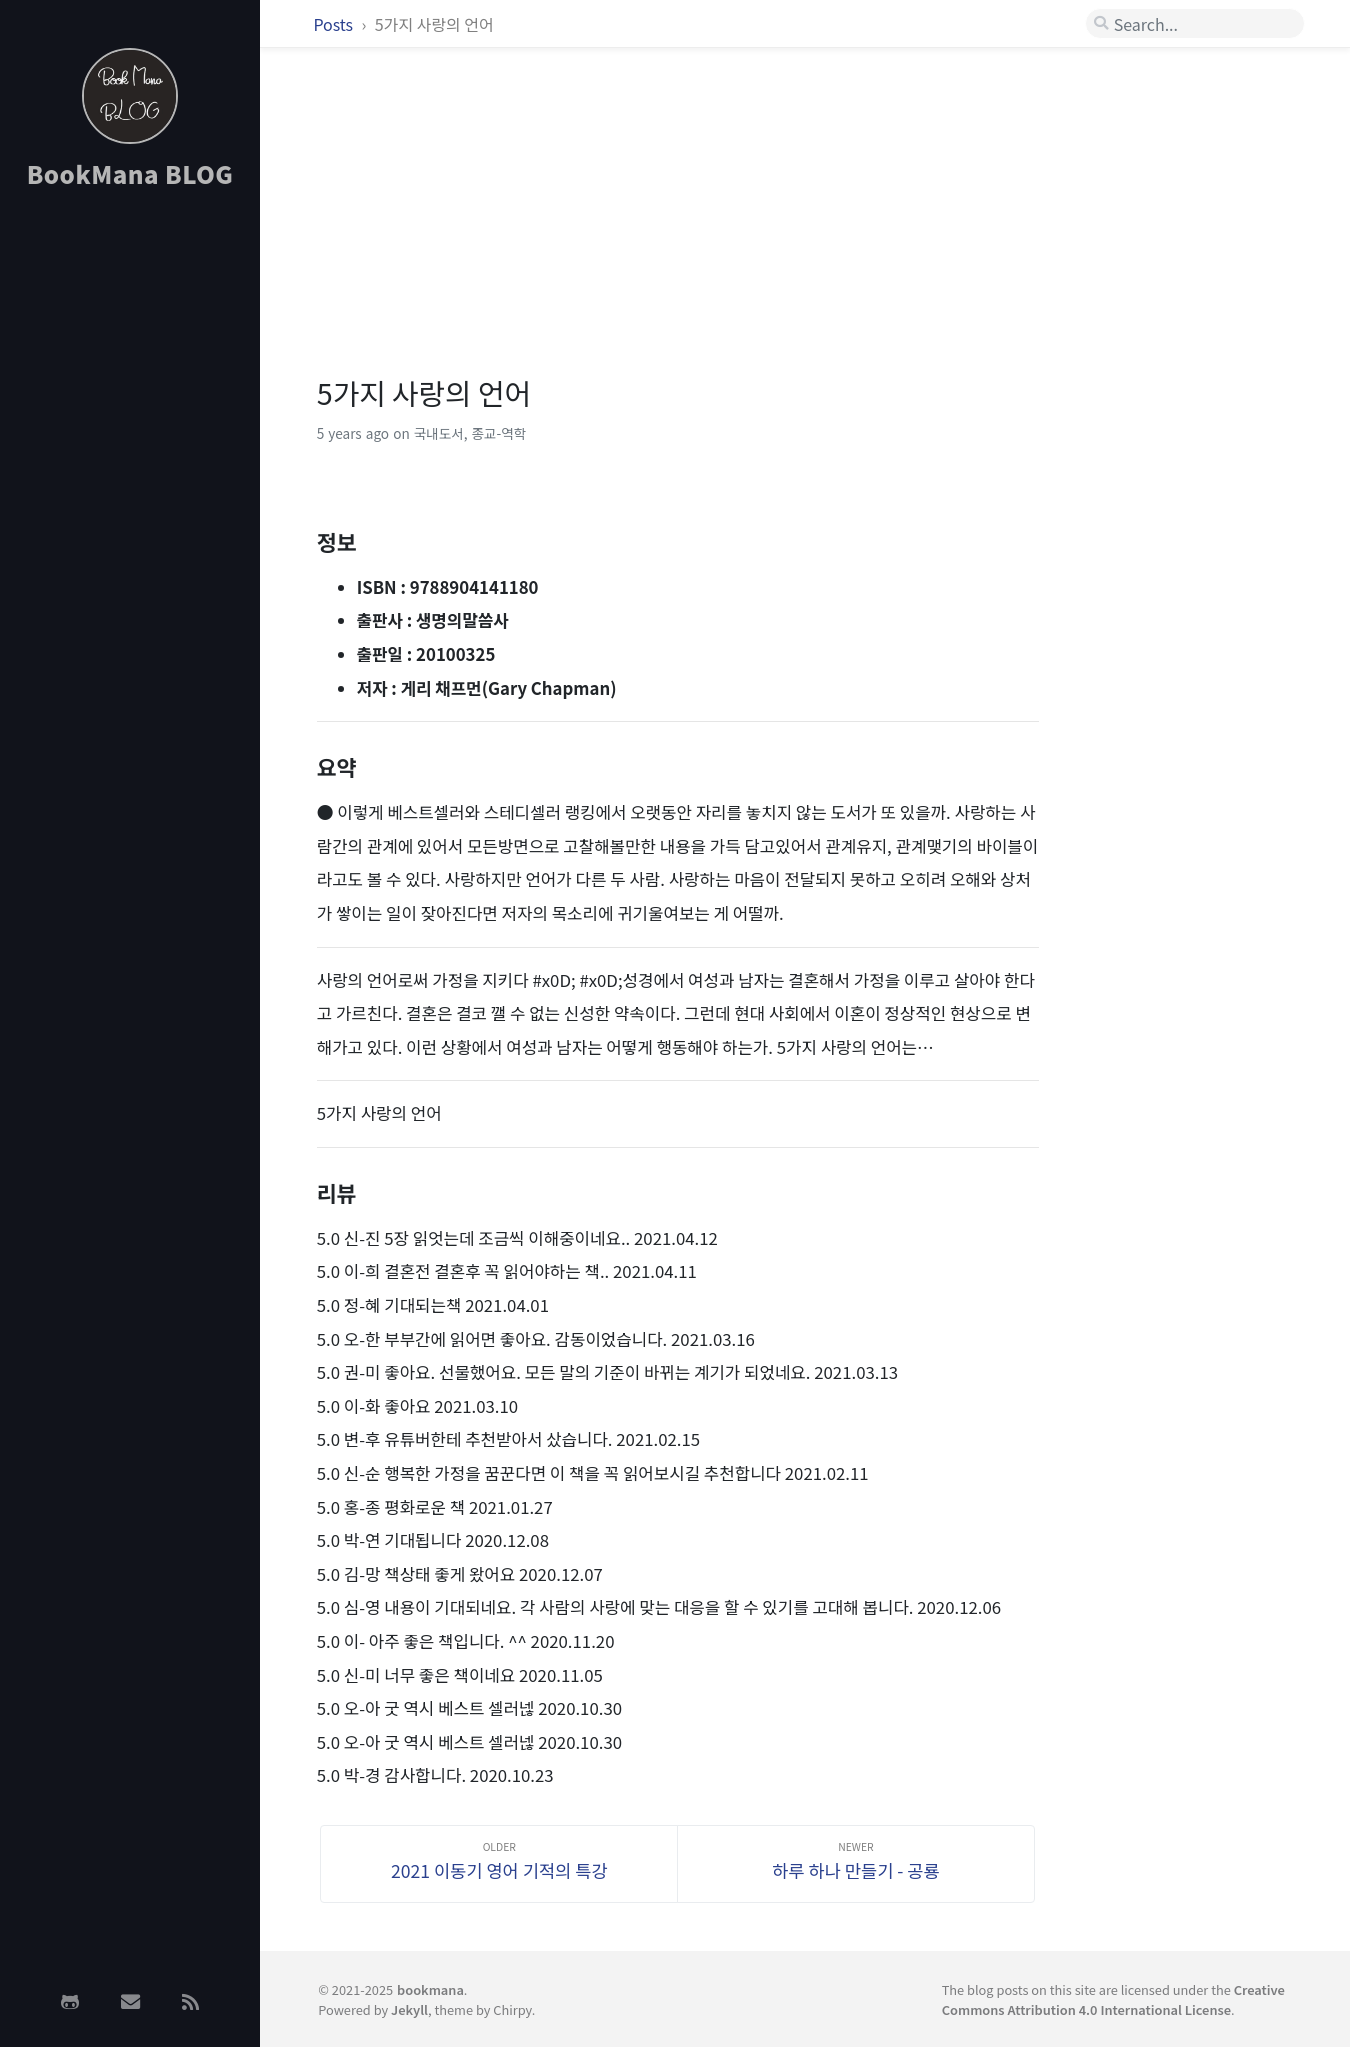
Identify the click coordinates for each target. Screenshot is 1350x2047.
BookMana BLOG (130, 173)
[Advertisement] (130, 523)
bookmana (430, 1989)
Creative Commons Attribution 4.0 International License (1113, 1999)
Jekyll (409, 2009)
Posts (334, 24)
